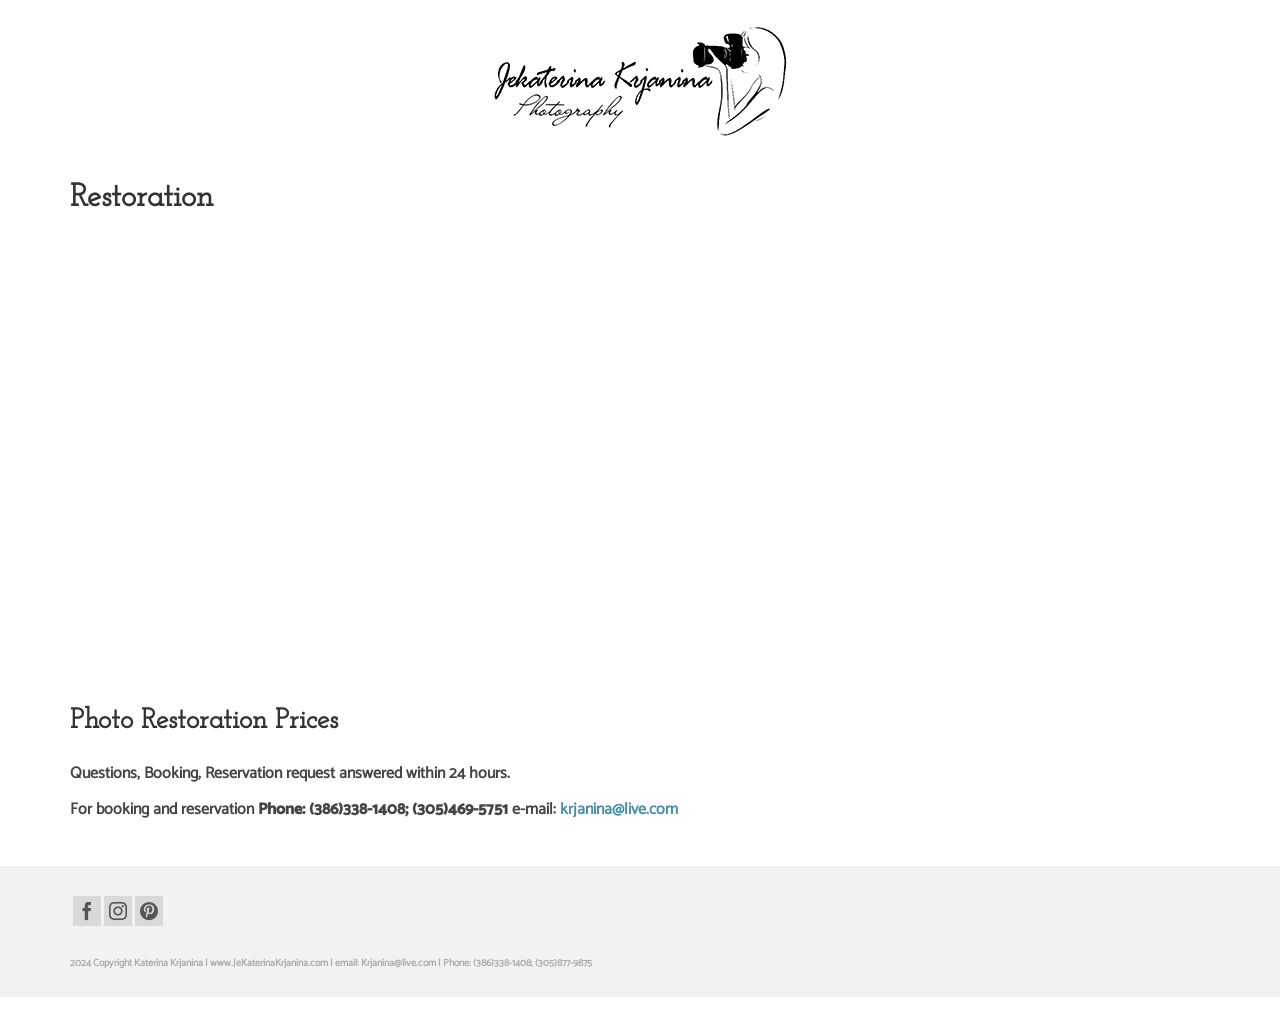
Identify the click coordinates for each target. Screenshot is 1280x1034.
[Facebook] (87, 911)
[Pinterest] (149, 911)
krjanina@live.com (619, 809)
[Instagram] (118, 911)
